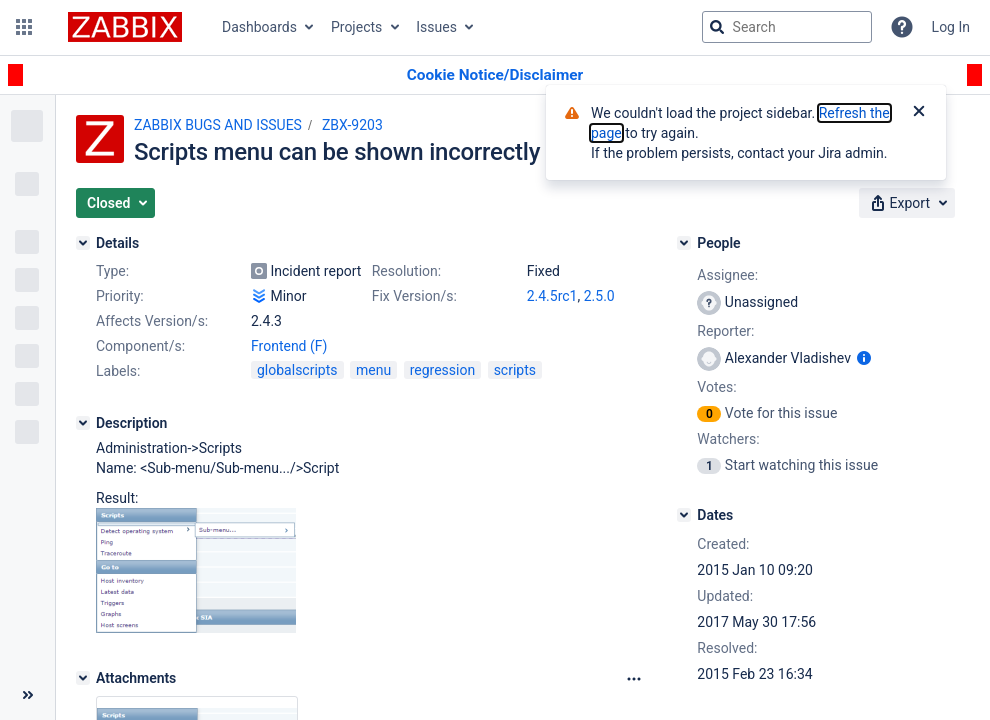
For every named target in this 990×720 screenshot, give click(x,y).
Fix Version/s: (414, 296)
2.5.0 (599, 296)
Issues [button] (436, 27)
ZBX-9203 (352, 125)
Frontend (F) (289, 346)
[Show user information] (864, 358)
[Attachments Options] (634, 679)
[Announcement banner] (495, 75)
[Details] (83, 243)
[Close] (919, 113)
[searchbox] (787, 27)
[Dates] (684, 515)
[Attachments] (83, 678)
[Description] (83, 423)
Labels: (118, 371)
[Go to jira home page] (125, 27)
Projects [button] (356, 27)
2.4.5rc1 (552, 296)
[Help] (902, 27)
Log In (951, 27)
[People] (684, 243)
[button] (24, 27)
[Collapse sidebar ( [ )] (27, 695)
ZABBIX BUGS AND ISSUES (218, 125)
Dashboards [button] (259, 27)
